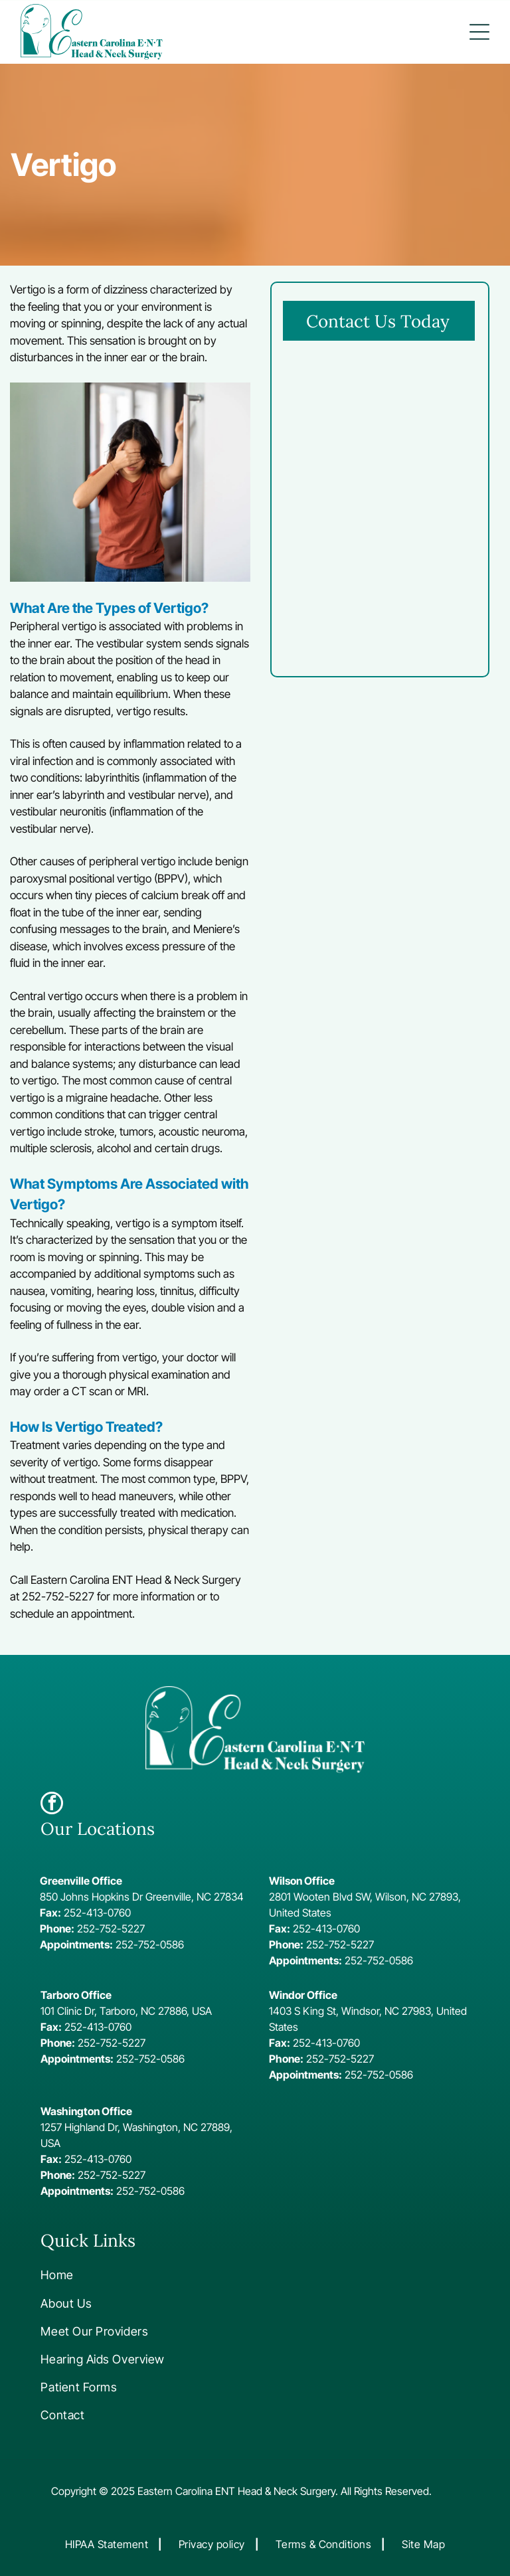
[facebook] (52, 1805)
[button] (479, 32)
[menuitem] (129, 2275)
